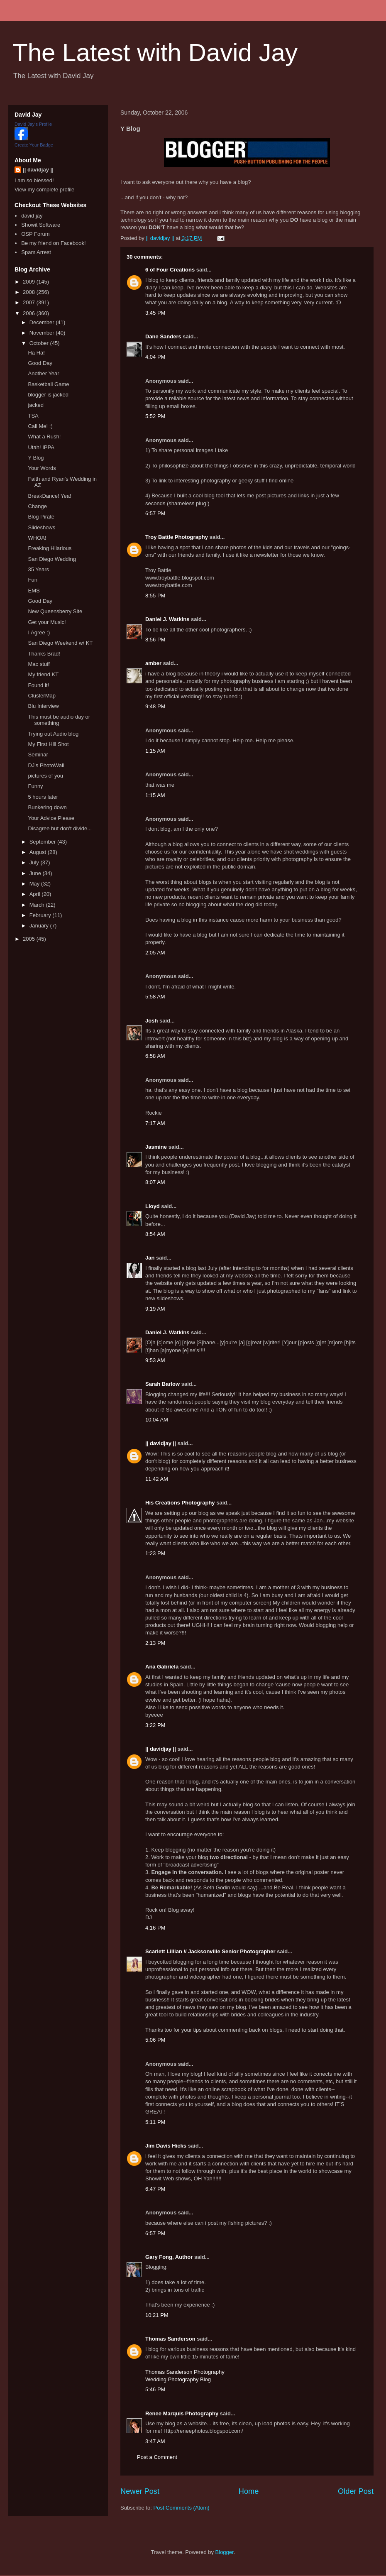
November (42, 333)
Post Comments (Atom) (182, 2508)
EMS (33, 590)
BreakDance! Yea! (49, 496)
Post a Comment (157, 2457)
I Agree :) (39, 632)
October (39, 343)
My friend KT (43, 674)
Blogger (224, 2552)
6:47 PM (155, 2189)
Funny (35, 786)
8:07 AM (155, 1182)
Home (249, 2491)
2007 (30, 302)
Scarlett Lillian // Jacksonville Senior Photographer (210, 1951)
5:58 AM (155, 996)
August (38, 852)
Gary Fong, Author (169, 2257)
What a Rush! (44, 436)
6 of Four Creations (170, 270)
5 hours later (43, 797)
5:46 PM (155, 2389)
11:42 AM (156, 1479)
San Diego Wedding (52, 559)
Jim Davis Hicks (165, 2146)
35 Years (38, 569)
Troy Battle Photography (176, 537)
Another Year (43, 373)
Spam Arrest (36, 252)
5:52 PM (155, 416)
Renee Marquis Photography (181, 2413)
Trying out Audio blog (53, 734)
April (35, 894)
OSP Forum (35, 234)
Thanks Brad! (44, 654)
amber (153, 663)
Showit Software (40, 225)
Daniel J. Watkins (167, 619)
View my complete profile (44, 189)
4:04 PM (155, 357)
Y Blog (36, 458)
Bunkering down (47, 807)
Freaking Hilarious (49, 548)
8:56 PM (155, 639)
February (41, 915)
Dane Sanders (163, 336)
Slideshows (41, 527)
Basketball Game (48, 384)
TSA (33, 416)
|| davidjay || (160, 1443)
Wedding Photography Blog (178, 2379)
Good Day (40, 363)
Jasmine (156, 1147)
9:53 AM (155, 1360)
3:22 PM (155, 1725)
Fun (32, 580)
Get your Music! (47, 622)
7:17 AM (155, 1123)
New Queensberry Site (55, 611)
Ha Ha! (36, 353)
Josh (151, 1021)
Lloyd (152, 1206)
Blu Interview (43, 706)
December (42, 322)
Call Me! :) (40, 426)
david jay (31, 216)
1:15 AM (155, 751)
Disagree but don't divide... (60, 828)
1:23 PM (155, 1553)
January (39, 925)
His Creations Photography (180, 1503)
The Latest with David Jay (155, 52)
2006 (30, 313)
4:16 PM (155, 1928)
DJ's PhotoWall (46, 765)
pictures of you (45, 776)
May (35, 884)
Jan (149, 1258)
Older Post (356, 2491)
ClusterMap (41, 695)
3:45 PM (155, 313)
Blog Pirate (41, 517)
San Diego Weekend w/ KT (60, 643)
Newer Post (139, 2491)
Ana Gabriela (161, 1667)
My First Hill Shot (48, 744)
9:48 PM (155, 706)
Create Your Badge (34, 144)
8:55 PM (155, 595)
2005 (30, 939)
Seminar (38, 754)
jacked (36, 405)
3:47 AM (155, 2441)
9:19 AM (155, 1309)
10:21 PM (157, 2315)
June (36, 873)
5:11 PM (155, 2122)
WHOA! (37, 538)
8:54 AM (155, 1234)
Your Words (42, 468)
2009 (30, 282)
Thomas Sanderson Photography (185, 2372)
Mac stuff (39, 664)
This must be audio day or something (59, 720)
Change (37, 506)
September (43, 842)
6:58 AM (155, 1056)
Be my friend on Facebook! (53, 243)
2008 (30, 292)
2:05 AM (155, 952)
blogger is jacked (48, 394)
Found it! (38, 685)
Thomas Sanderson (170, 2339)
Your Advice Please (51, 818)
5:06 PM (155, 2040)
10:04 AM (156, 1419)
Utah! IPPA (41, 447)
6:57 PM (155, 513)
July (35, 862)
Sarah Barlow (162, 1384)
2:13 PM (155, 1643)
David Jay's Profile (33, 124)
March (37, 905)
